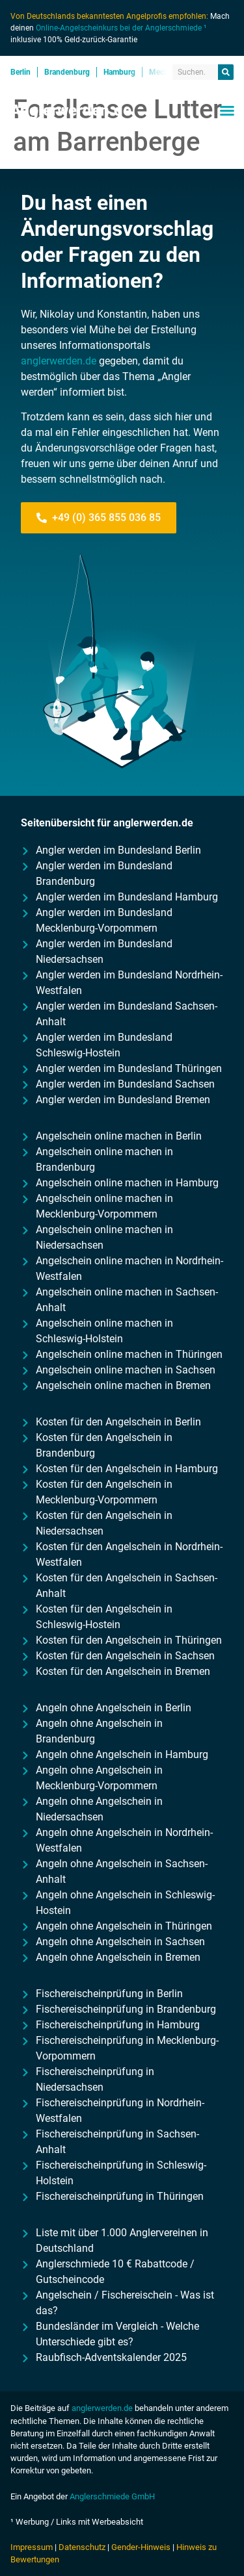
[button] (227, 110)
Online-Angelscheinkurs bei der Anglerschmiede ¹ (121, 27)
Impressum (31, 2547)
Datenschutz (82, 2547)
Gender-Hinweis (140, 2547)
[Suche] (226, 72)
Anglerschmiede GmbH (112, 2496)
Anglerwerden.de (70, 110)
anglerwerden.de (58, 361)
